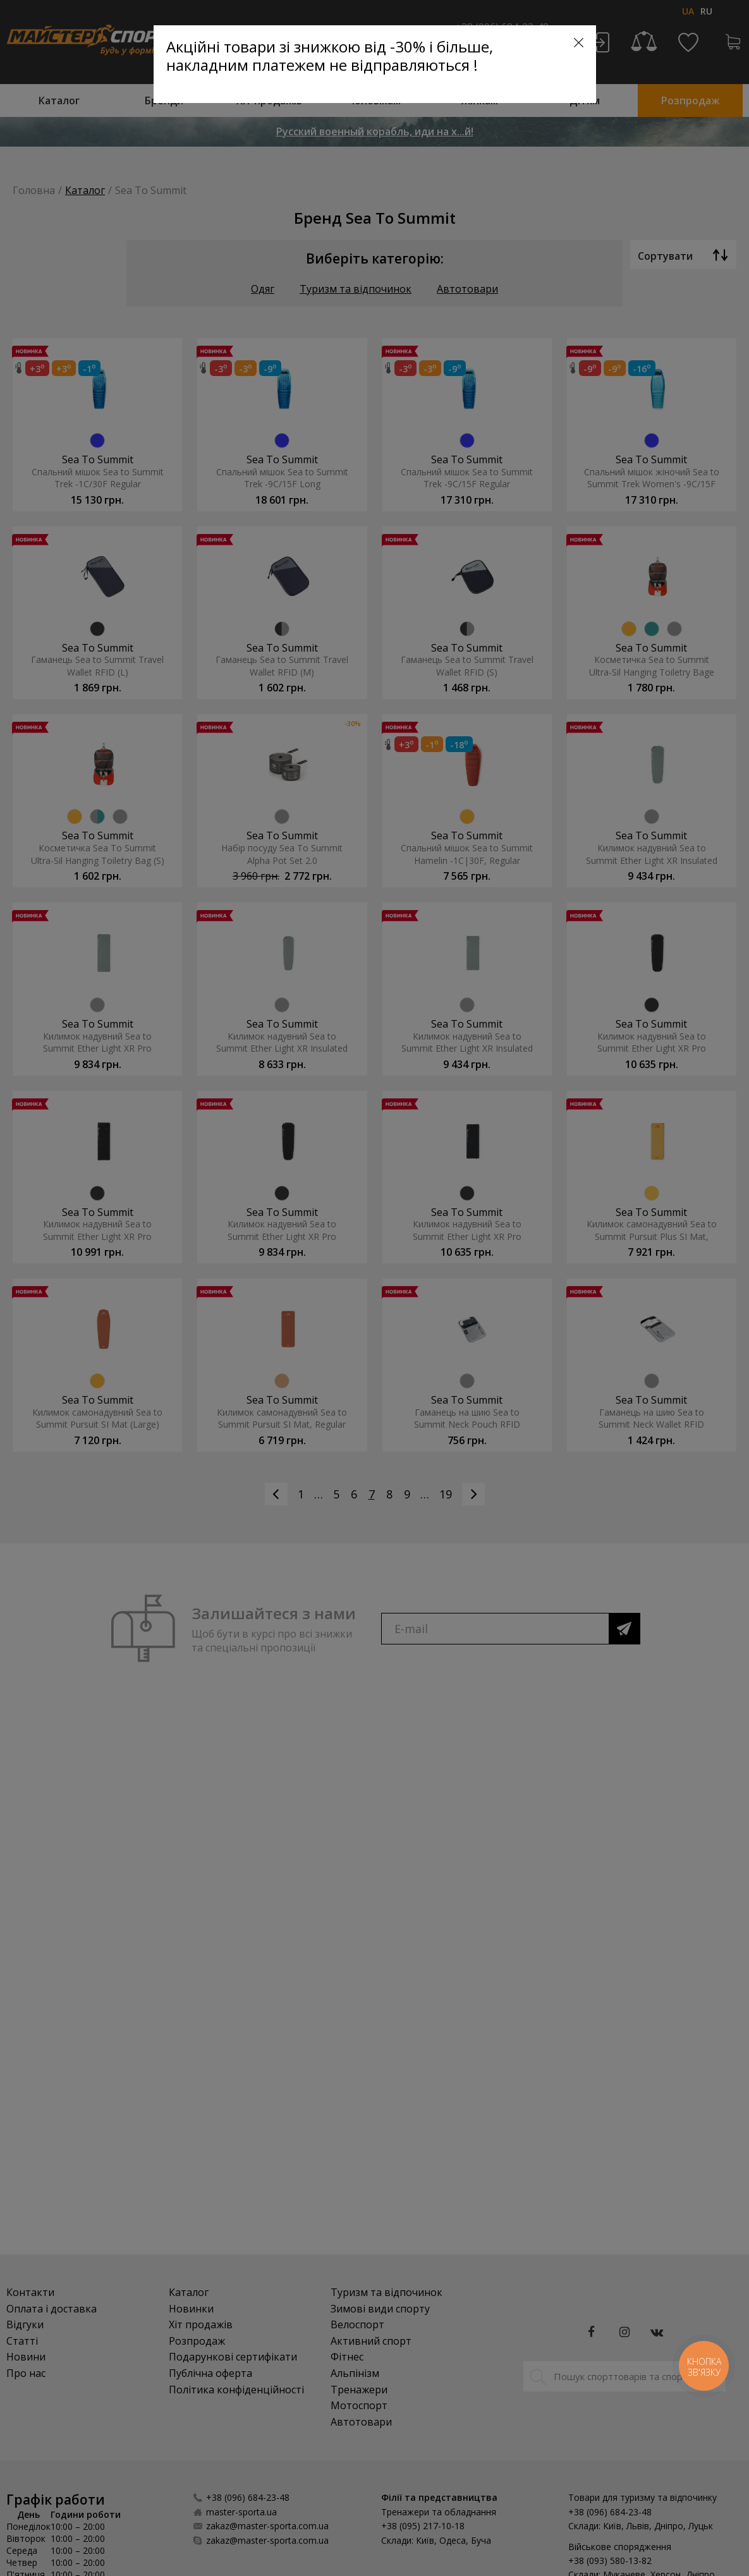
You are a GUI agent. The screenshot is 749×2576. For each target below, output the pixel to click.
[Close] (578, 42)
